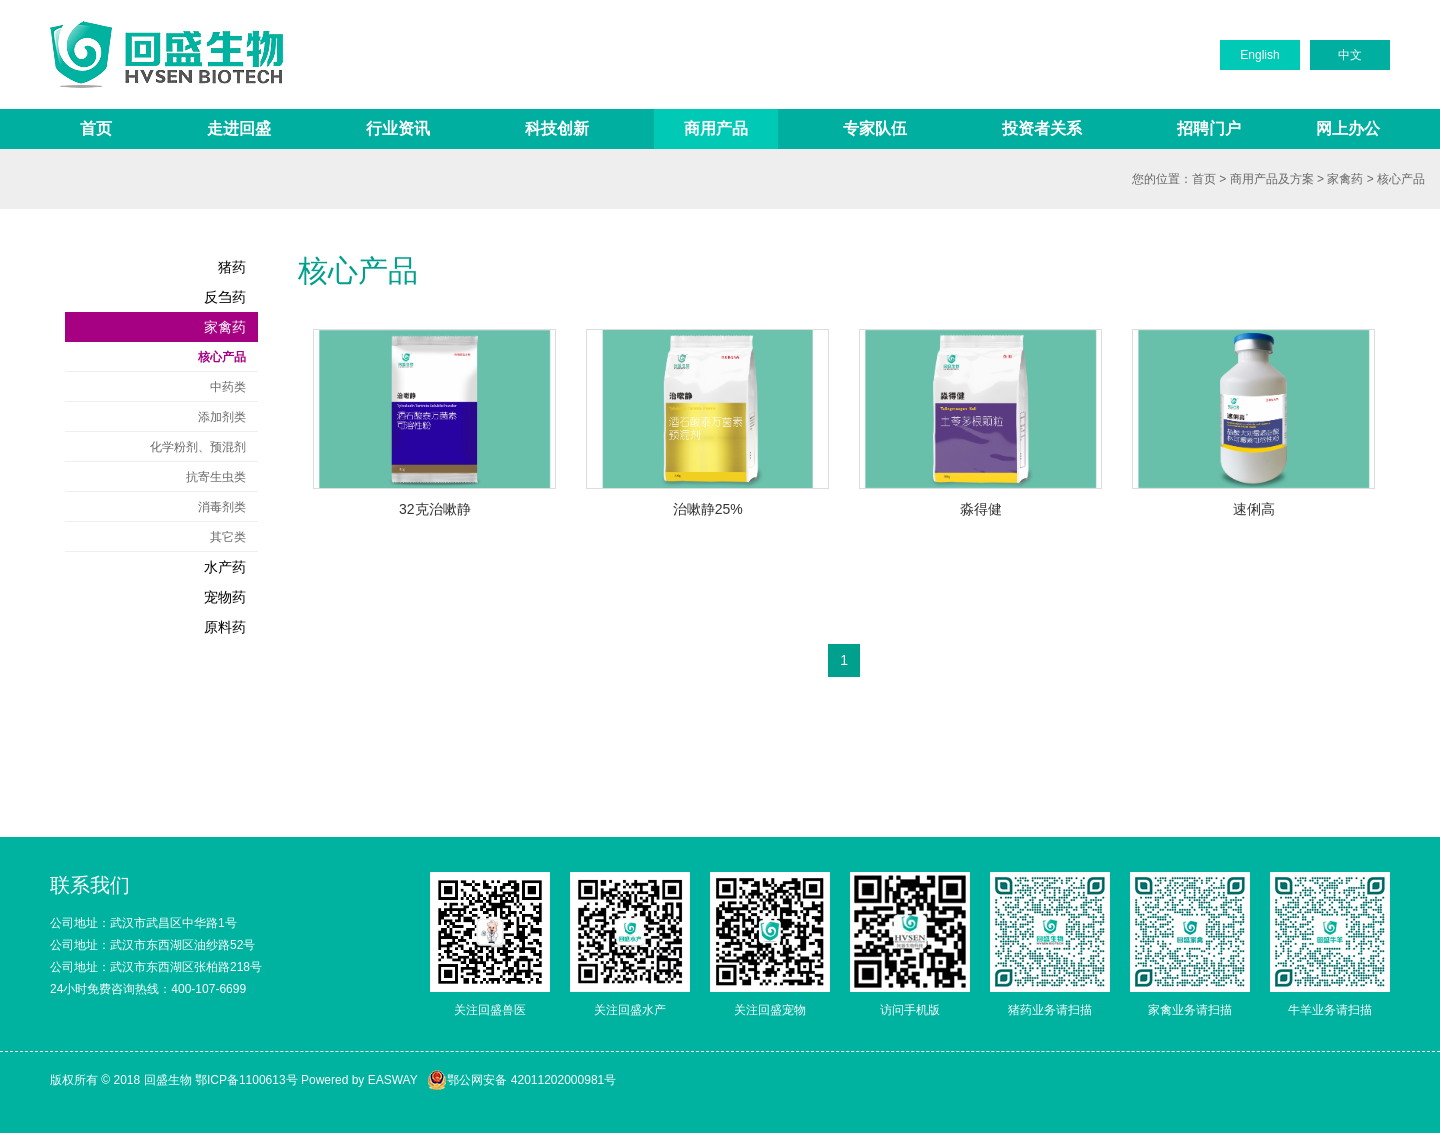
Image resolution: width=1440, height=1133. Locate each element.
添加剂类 (222, 417)
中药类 (228, 387)
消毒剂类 (222, 507)
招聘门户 (1209, 128)
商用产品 (716, 128)
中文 (1350, 55)
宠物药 (225, 597)
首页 (96, 128)
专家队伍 (875, 128)
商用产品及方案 (1272, 179)
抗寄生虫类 (216, 477)
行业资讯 (398, 128)
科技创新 (557, 128)
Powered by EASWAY (359, 1080)
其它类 (228, 537)
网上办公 (1348, 128)
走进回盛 (239, 128)
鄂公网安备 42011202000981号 (521, 1080)
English (1259, 55)
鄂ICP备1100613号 (246, 1080)
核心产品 (1401, 179)
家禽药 (1345, 179)
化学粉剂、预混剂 (198, 447)
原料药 (225, 627)
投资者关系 (1042, 128)
